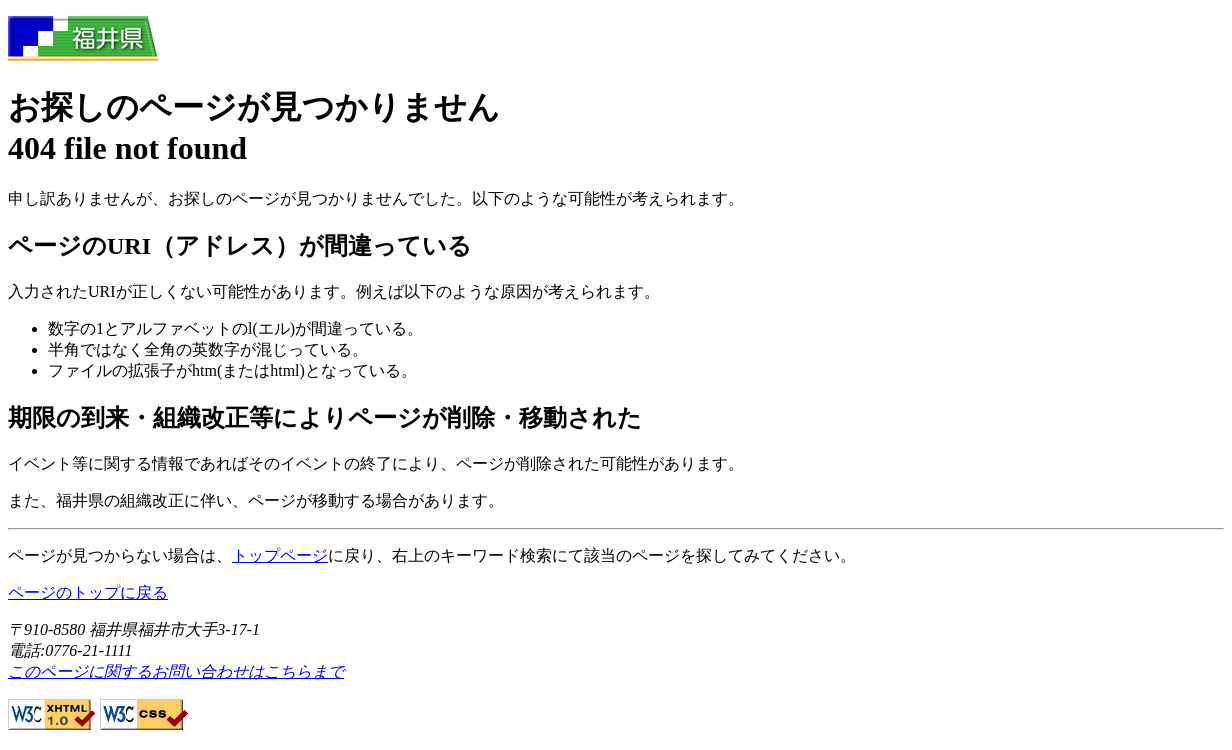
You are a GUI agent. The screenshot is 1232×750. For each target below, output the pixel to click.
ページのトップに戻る (88, 592)
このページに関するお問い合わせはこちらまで (176, 671)
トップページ (280, 555)
